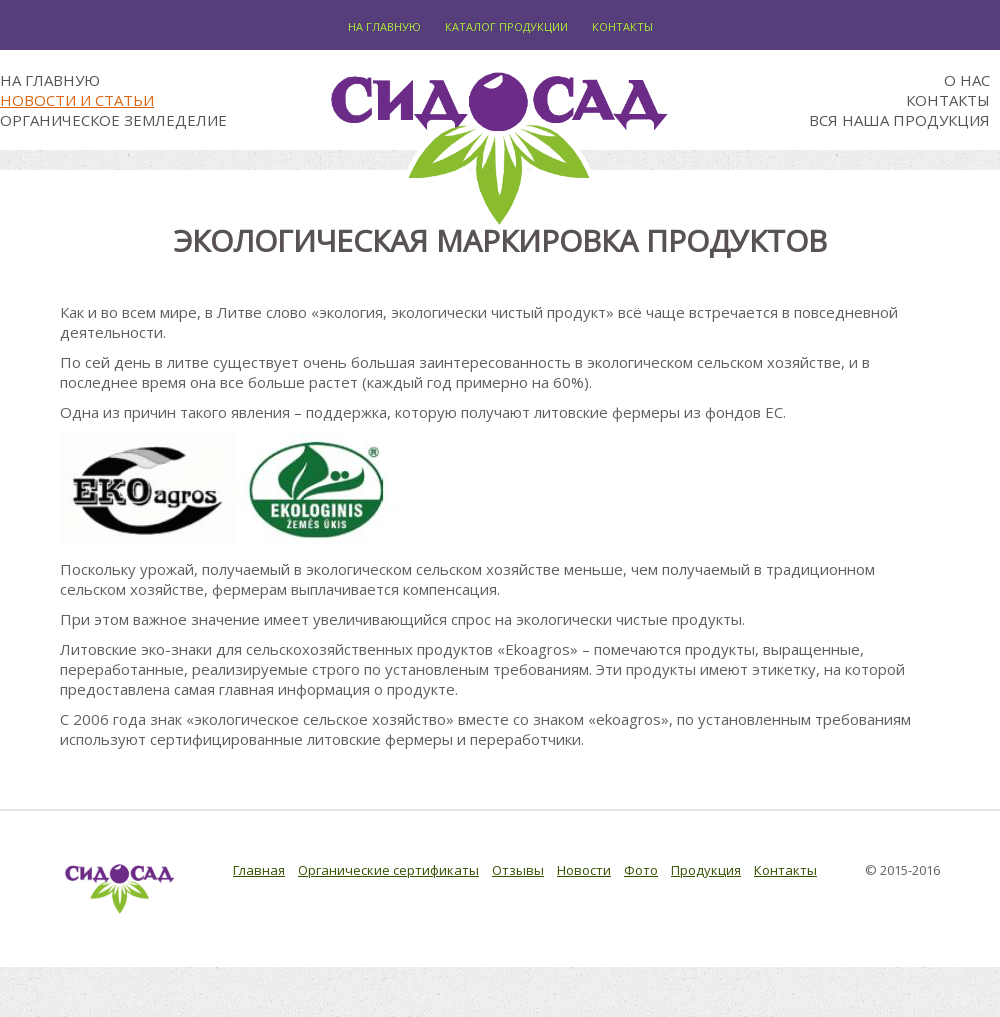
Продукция (706, 870)
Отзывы (518, 870)
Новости (584, 870)
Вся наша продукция (899, 120)
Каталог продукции (506, 26)
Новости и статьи (77, 100)
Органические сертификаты (388, 870)
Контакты (622, 26)
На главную (384, 26)
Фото (641, 870)
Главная (259, 870)
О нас (967, 80)
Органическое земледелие (113, 120)
